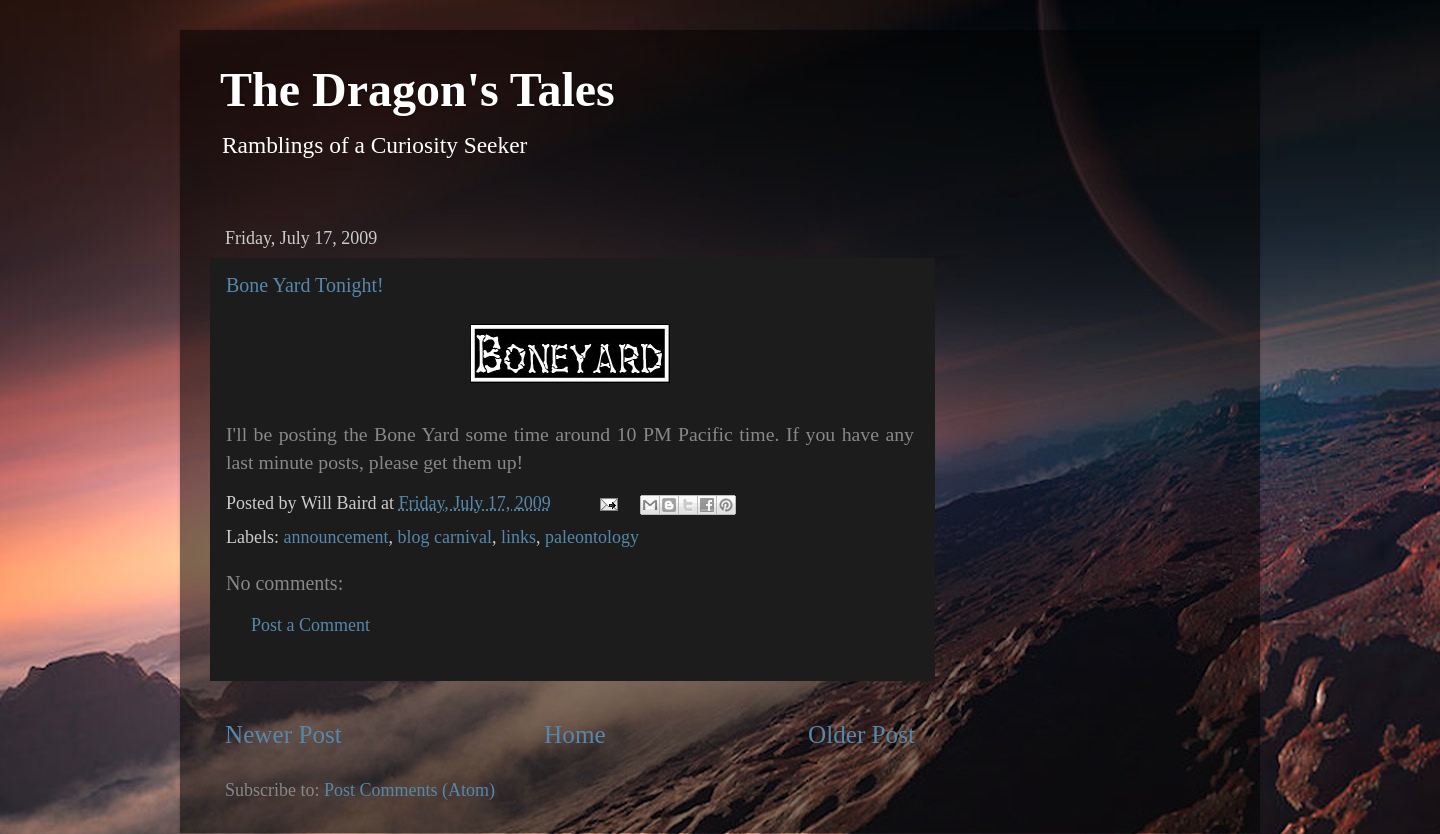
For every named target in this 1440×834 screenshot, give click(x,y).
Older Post (861, 734)
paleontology (592, 537)
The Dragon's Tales (417, 89)
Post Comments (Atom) (409, 790)
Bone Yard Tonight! (305, 285)
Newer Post (283, 734)
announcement (335, 537)
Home (575, 734)
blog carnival (444, 537)
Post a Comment (310, 625)
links (518, 537)
